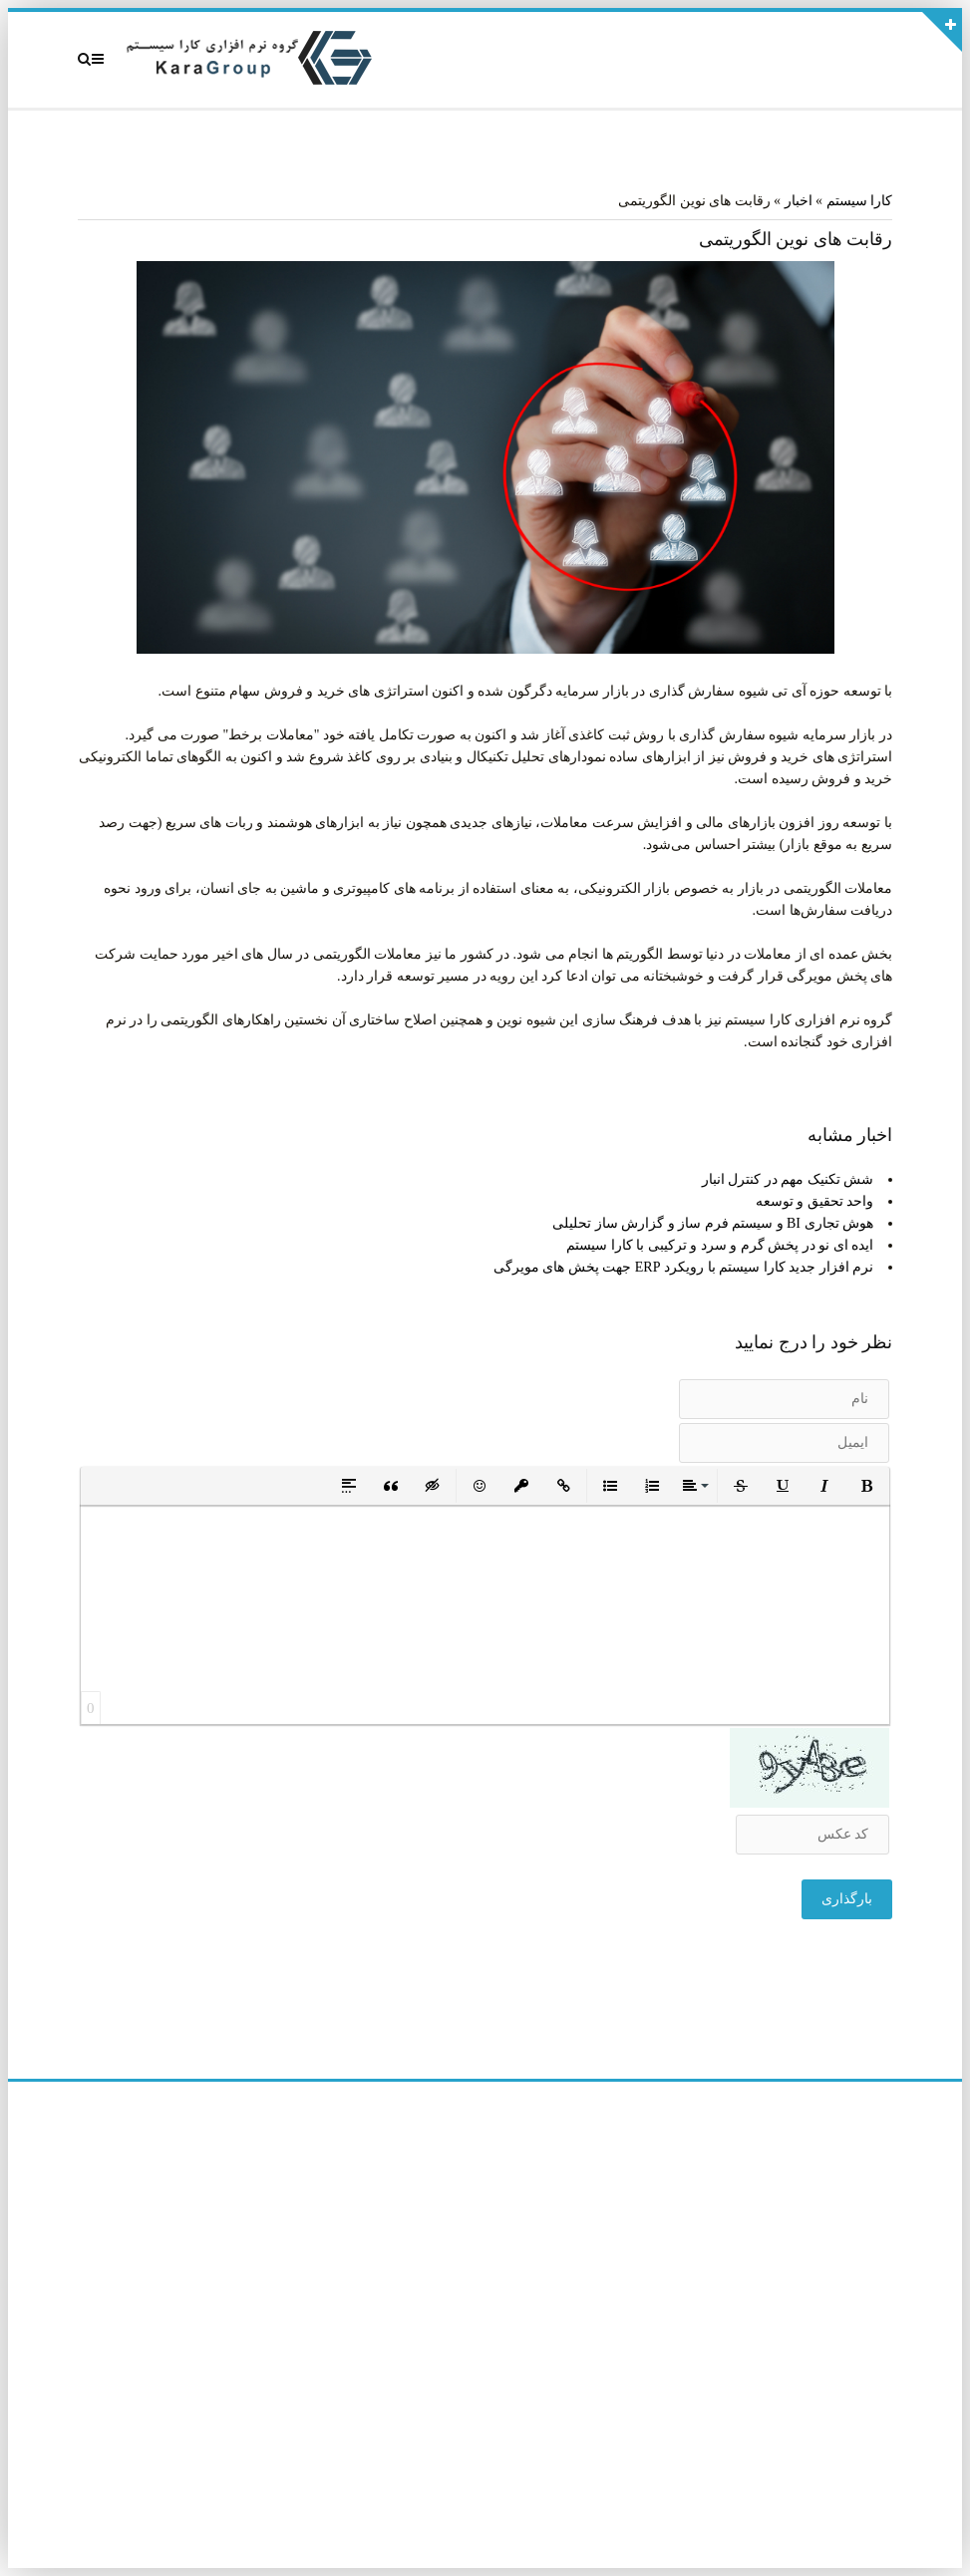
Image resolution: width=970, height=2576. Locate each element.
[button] (866, 1486)
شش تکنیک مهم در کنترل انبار (788, 1179)
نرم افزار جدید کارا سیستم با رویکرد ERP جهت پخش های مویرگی (683, 1267)
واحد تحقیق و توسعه (815, 1201)
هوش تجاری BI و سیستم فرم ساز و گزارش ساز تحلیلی (712, 1223)
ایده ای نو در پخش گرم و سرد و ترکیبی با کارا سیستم (719, 1245)
